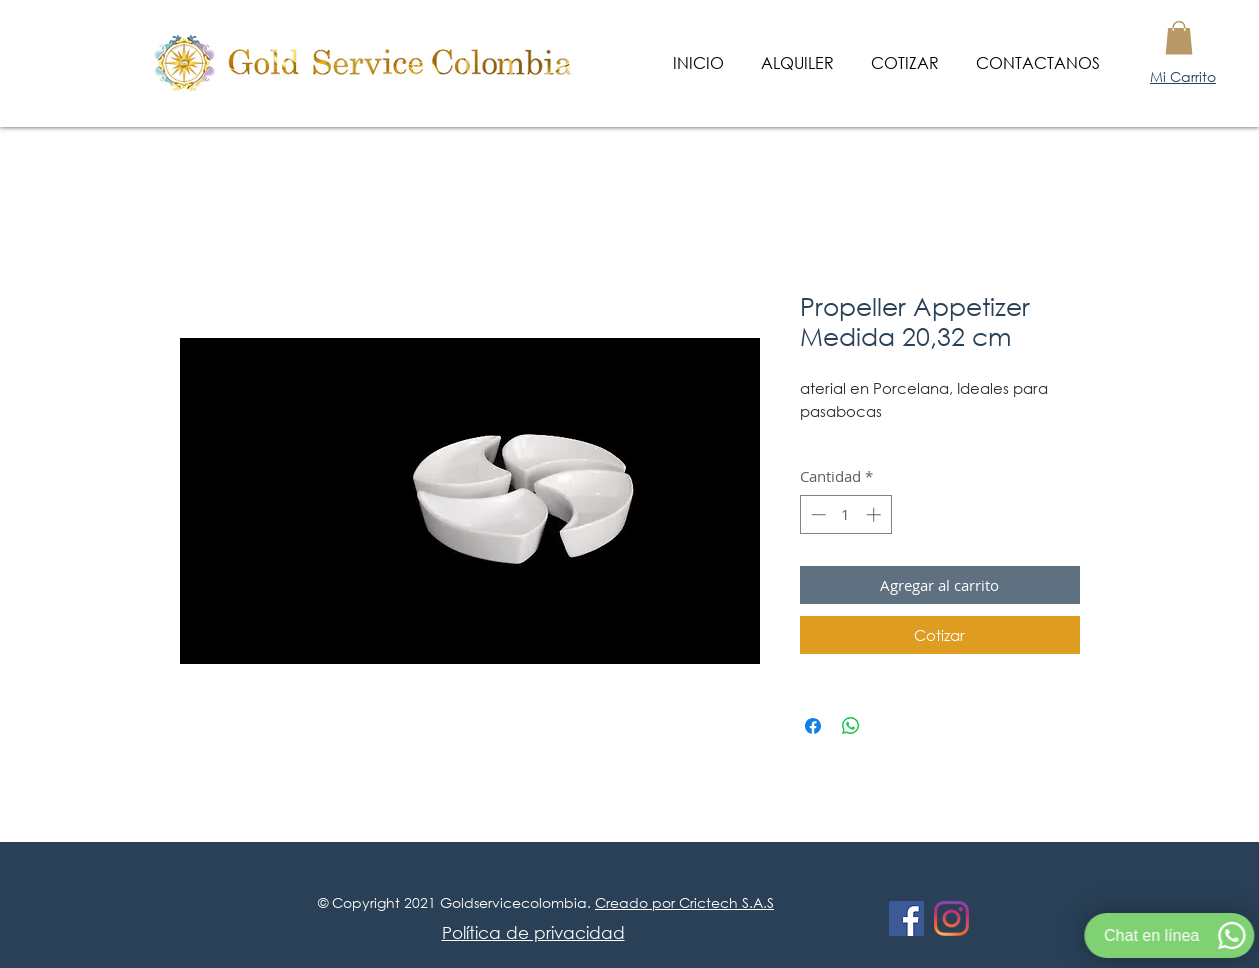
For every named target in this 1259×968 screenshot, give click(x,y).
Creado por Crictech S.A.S (684, 902)
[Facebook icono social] (906, 918)
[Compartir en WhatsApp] (851, 726)
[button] (1179, 37)
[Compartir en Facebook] (813, 726)
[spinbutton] (845, 514)
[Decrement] (816, 514)
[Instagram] (951, 918)
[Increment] (875, 514)
